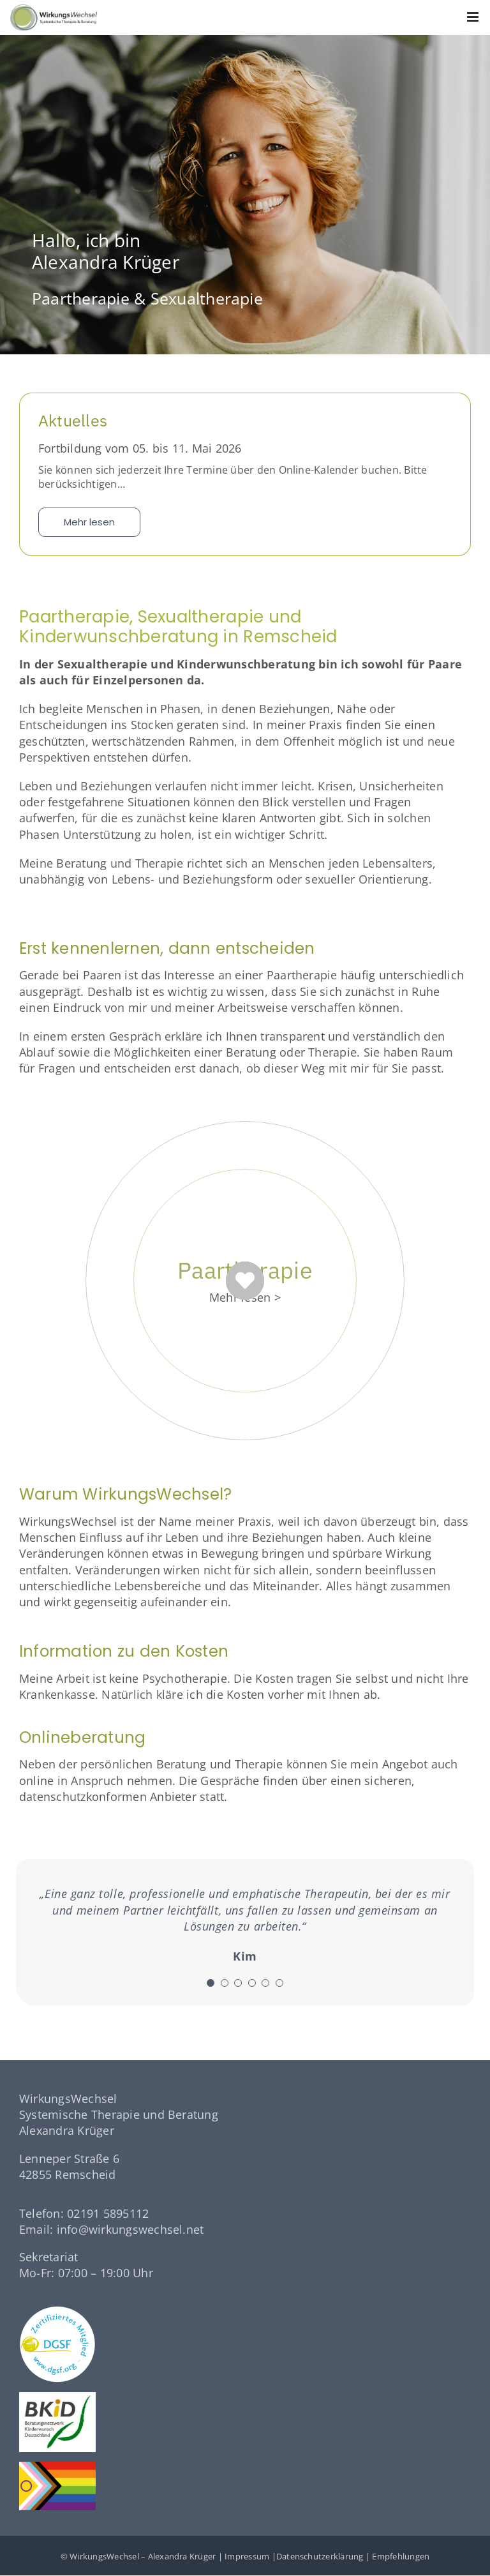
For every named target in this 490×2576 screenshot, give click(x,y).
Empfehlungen (400, 2556)
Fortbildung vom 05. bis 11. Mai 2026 (140, 448)
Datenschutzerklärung (320, 2556)
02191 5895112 (108, 2213)
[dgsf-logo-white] (57, 2311)
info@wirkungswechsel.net (130, 2229)
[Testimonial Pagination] (210, 1983)
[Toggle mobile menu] (473, 17)
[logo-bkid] (57, 2397)
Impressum (247, 2556)
